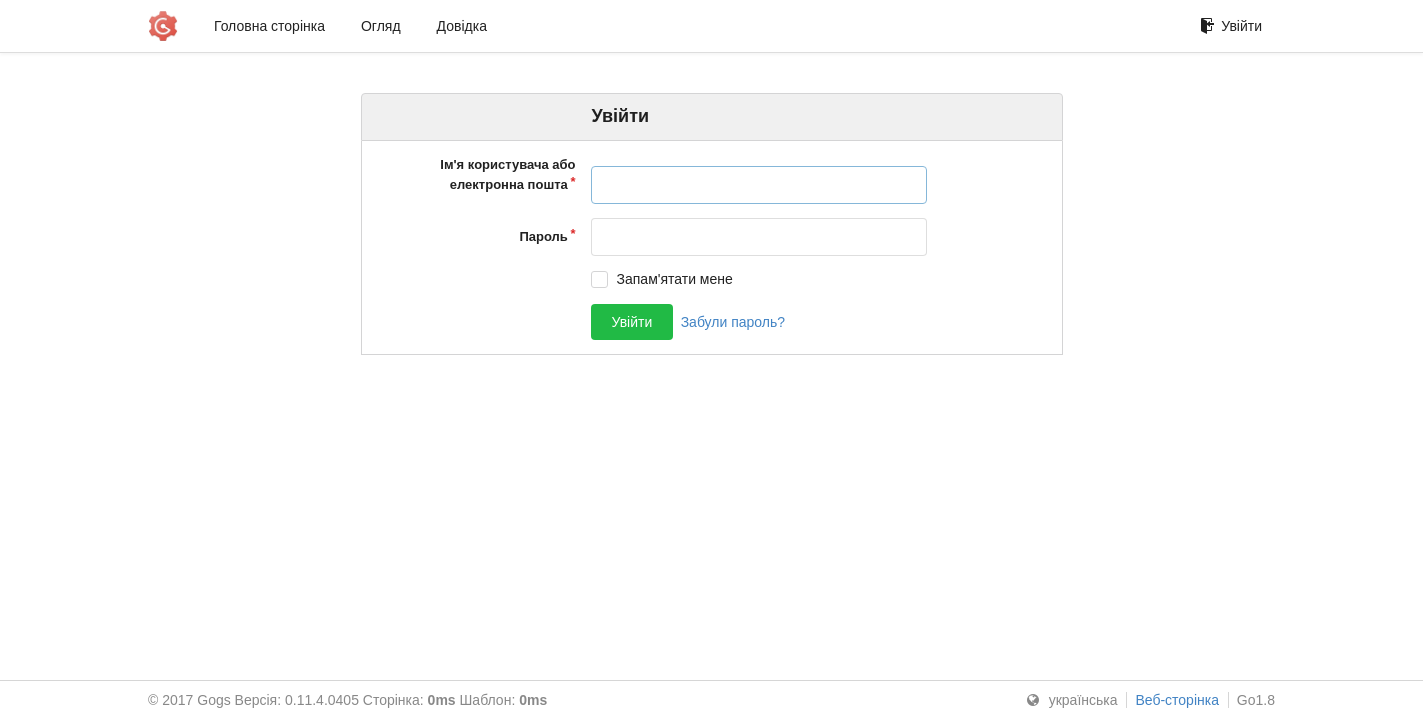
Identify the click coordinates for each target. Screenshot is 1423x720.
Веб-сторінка (1177, 700)
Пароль (543, 236)
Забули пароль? (733, 322)
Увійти (1231, 26)
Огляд (381, 26)
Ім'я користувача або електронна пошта (507, 174)
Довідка (462, 26)
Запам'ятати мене (675, 279)
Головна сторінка (269, 26)
